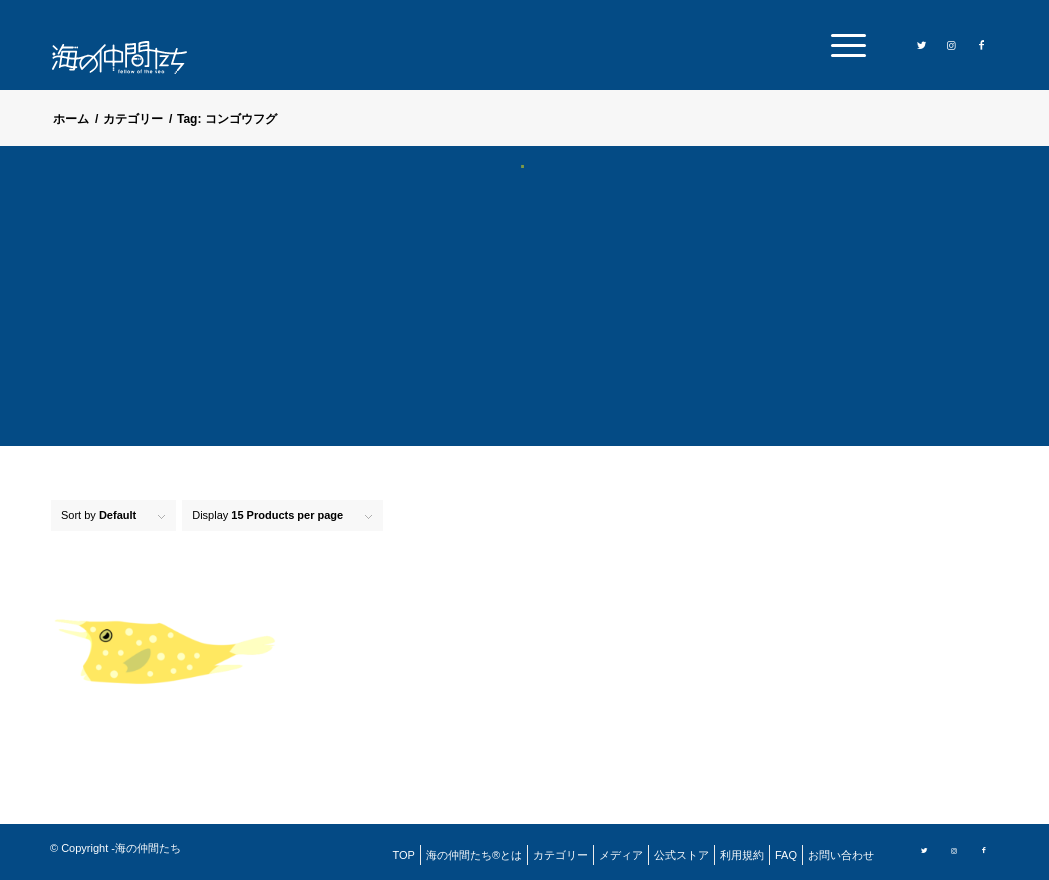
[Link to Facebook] (982, 44)
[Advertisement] (524, 320)
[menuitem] (842, 45)
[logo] (132, 57)
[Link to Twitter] (922, 44)
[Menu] (842, 45)
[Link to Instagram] (952, 44)
